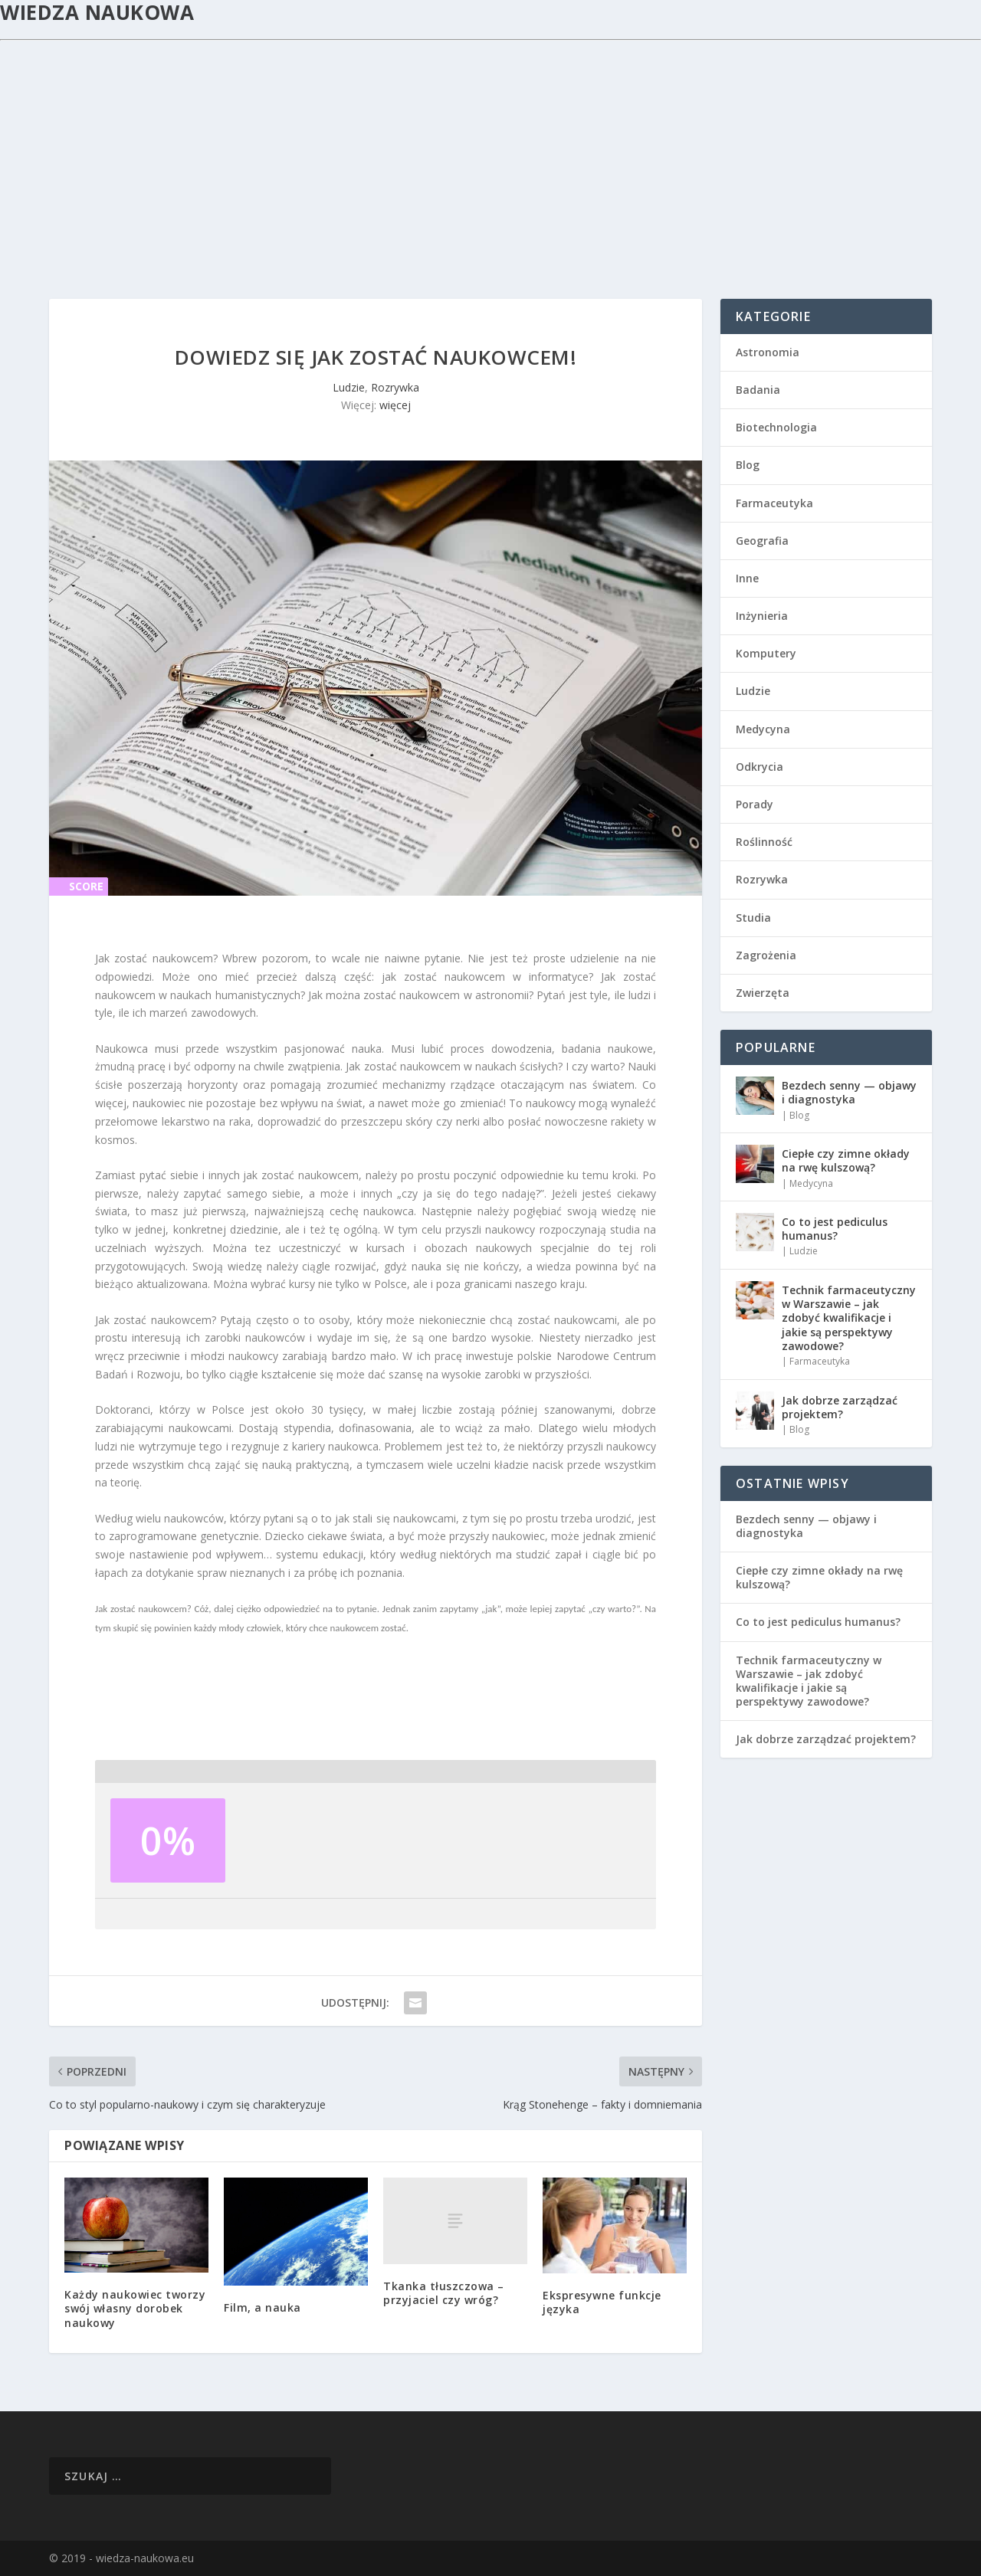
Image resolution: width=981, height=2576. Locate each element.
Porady (754, 804)
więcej (395, 405)
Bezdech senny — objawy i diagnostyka (849, 1092)
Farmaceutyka (774, 503)
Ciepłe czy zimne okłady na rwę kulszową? (846, 1160)
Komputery (766, 653)
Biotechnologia (776, 427)
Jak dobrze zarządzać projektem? (839, 1407)
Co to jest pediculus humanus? (834, 1228)
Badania (758, 389)
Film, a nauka (262, 2307)
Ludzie (349, 387)
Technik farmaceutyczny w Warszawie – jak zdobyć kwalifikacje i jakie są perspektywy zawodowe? (849, 1318)
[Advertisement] (490, 155)
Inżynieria (762, 615)
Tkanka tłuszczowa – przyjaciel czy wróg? (443, 2293)
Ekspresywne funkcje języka (602, 2302)
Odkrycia (759, 766)
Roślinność (764, 841)
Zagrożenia (766, 955)
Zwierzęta (762, 992)
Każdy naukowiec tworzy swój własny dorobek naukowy (134, 2308)
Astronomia (767, 352)
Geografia (762, 540)
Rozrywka (395, 387)
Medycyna (763, 729)
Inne (747, 578)
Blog (748, 464)
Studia (753, 917)
